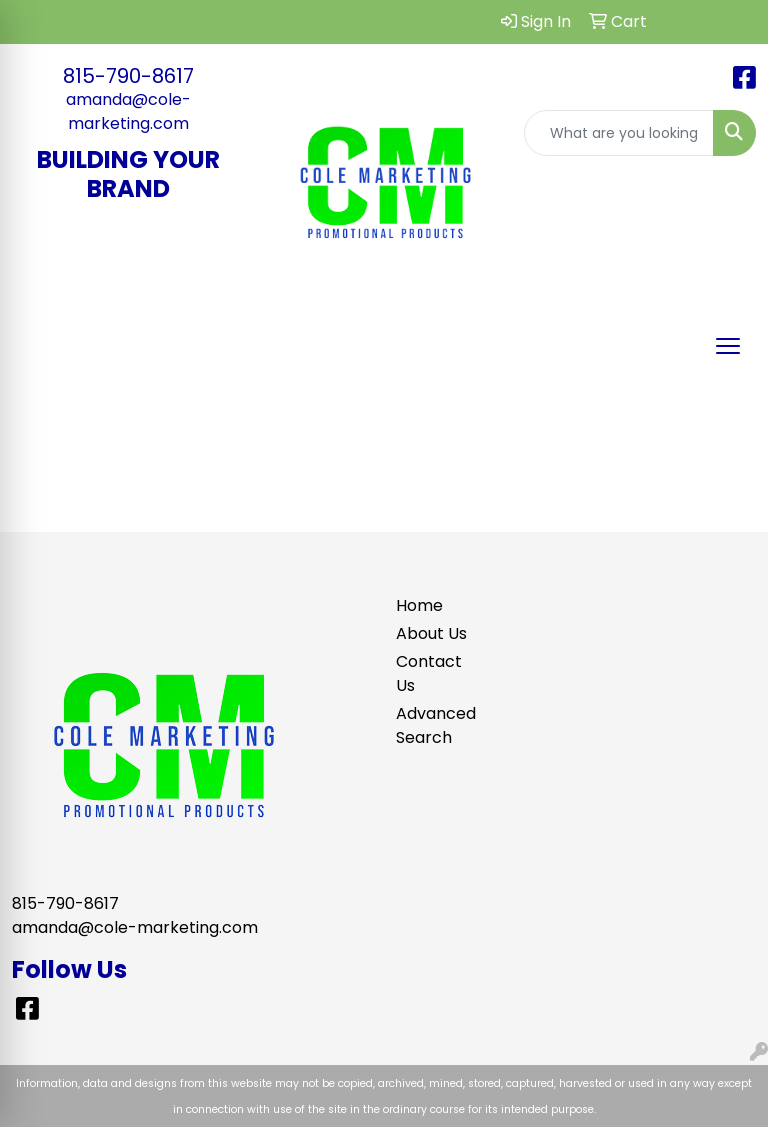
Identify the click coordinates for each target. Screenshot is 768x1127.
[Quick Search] (619, 133)
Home (419, 605)
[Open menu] (728, 346)
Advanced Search (432, 725)
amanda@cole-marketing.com (128, 111)
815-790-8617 (128, 76)
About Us (431, 633)
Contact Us (429, 673)
